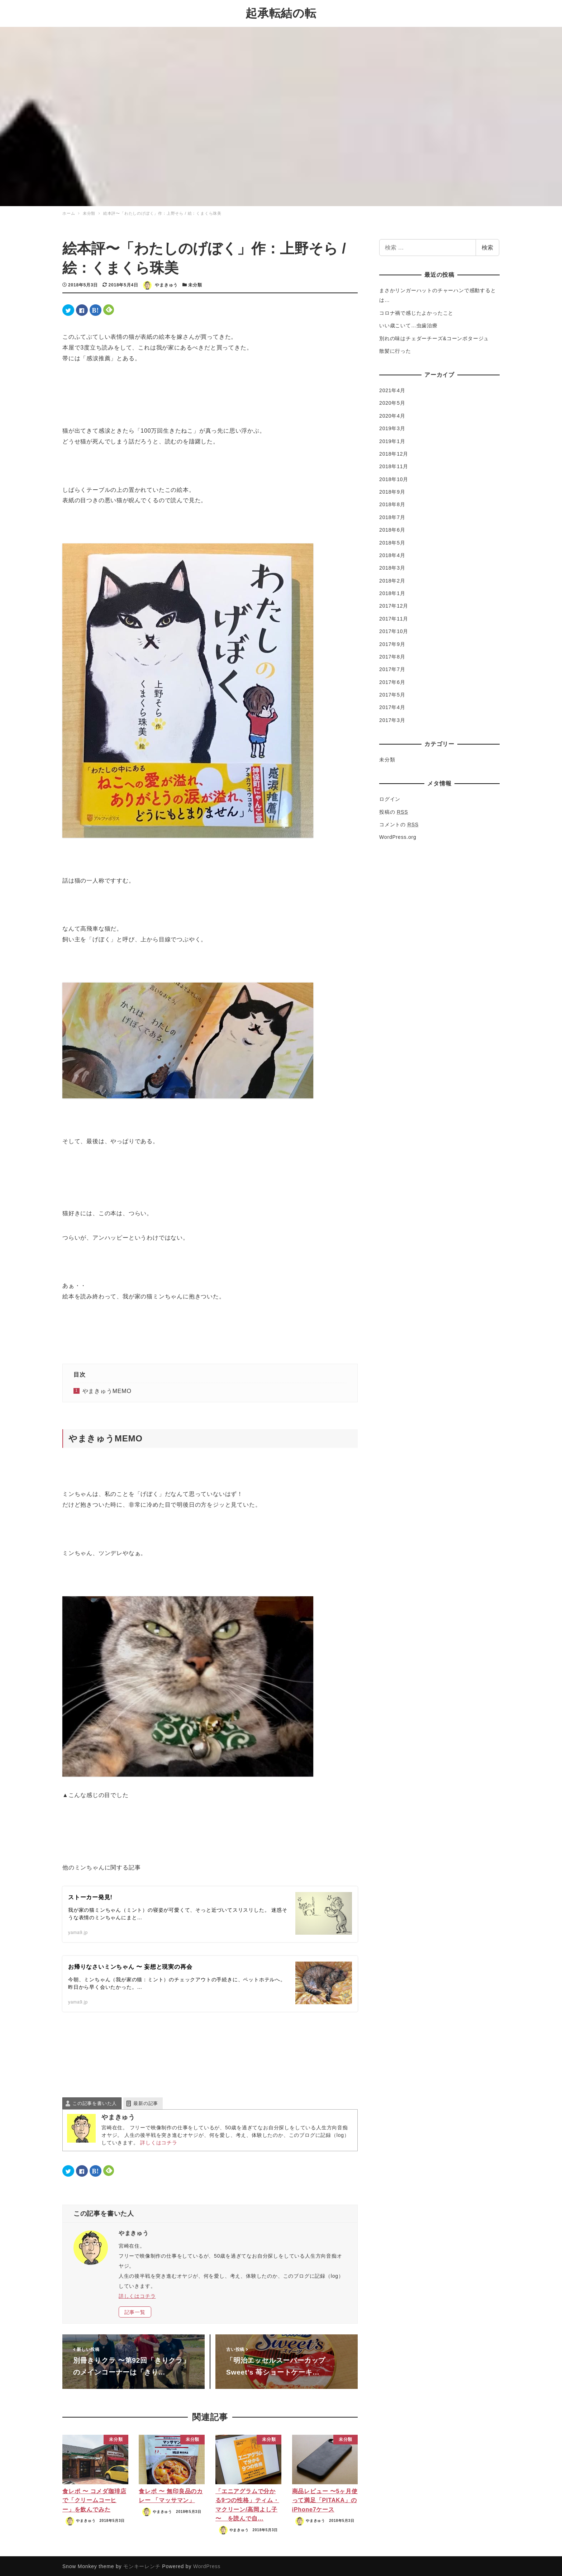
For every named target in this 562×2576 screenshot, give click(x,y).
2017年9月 (392, 643)
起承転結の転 (281, 12)
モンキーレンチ (142, 2565)
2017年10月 (393, 630)
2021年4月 (392, 389)
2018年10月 (393, 478)
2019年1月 (392, 440)
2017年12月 (393, 605)
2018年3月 (392, 567)
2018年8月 (392, 504)
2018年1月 (392, 592)
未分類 (195, 283)
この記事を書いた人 (94, 2102)
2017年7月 (392, 668)
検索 (487, 246)
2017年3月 (392, 719)
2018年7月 (392, 516)
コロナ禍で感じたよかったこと (416, 312)
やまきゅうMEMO (107, 1390)
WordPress (206, 2565)
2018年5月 (392, 542)
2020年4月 (392, 415)
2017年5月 (392, 694)
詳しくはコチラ (158, 2142)
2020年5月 (392, 402)
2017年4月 (392, 706)
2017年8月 (392, 656)
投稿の (393, 811)
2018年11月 (393, 465)
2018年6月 (392, 529)
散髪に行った (395, 350)
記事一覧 (135, 2311)
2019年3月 (392, 427)
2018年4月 (392, 554)
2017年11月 (393, 618)
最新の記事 (145, 2102)
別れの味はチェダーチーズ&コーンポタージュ (434, 337)
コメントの (399, 823)
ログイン (389, 798)
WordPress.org (397, 836)
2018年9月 (392, 491)
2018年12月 (393, 453)
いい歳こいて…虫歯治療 (408, 324)
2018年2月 (392, 580)
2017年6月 (392, 681)
